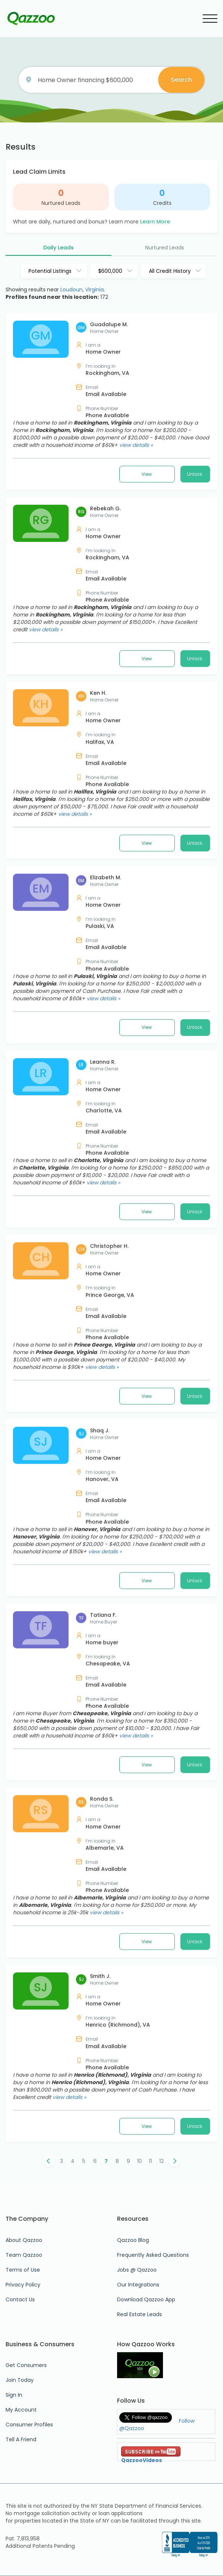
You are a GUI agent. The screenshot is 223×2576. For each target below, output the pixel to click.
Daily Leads (58, 247)
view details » (136, 604)
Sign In (14, 2395)
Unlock (195, 633)
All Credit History (170, 271)
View (147, 633)
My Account (21, 2409)
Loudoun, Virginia (82, 289)
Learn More (155, 221)
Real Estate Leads (139, 2314)
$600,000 (110, 271)
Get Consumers (26, 2365)
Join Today (20, 2380)
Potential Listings (50, 271)
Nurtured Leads (60, 203)
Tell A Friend (21, 2439)
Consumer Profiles (29, 2424)
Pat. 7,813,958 (23, 2538)
